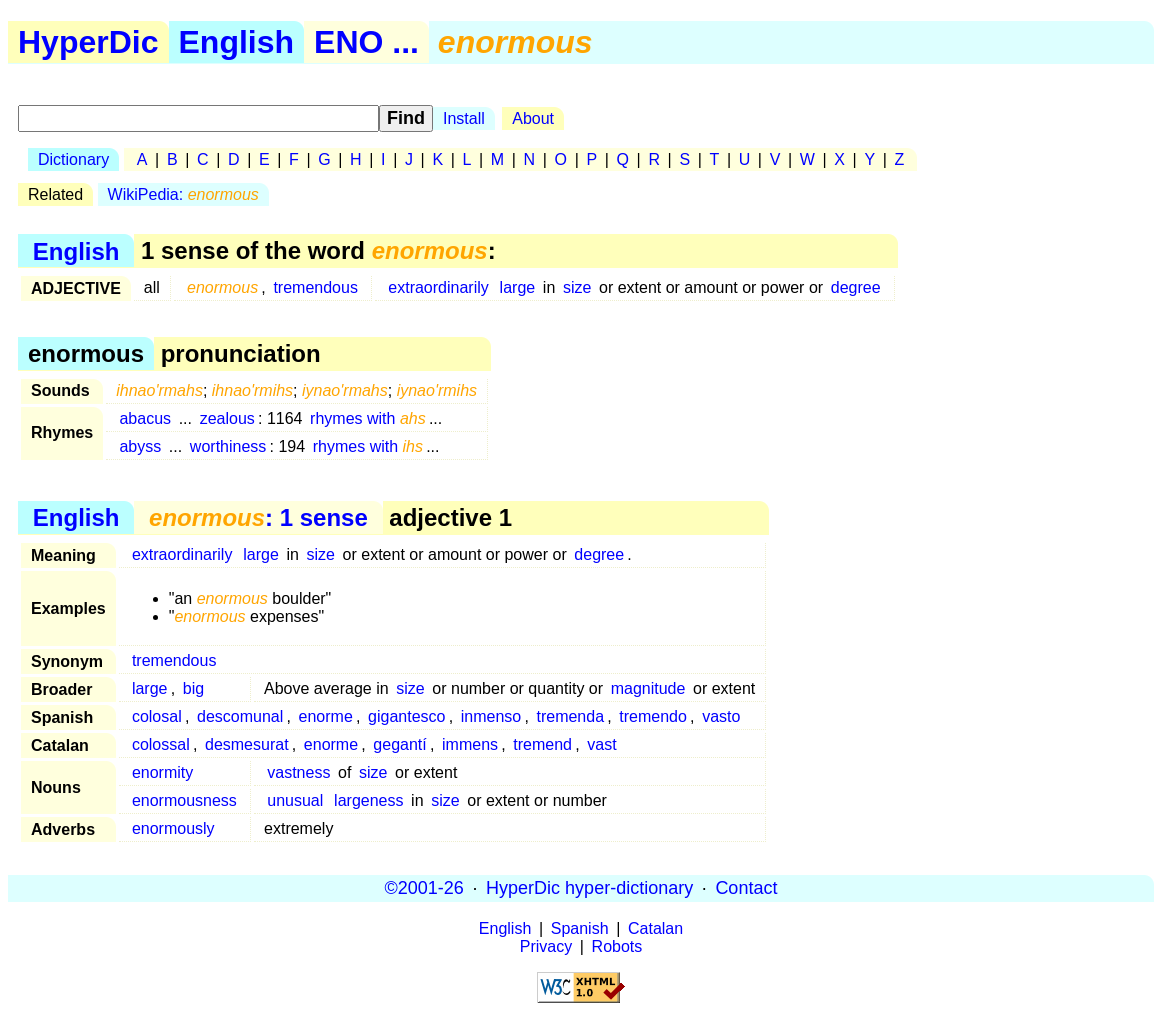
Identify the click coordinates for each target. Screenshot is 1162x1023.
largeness (368, 800)
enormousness (184, 800)
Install (464, 118)
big (193, 688)
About (533, 118)
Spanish (580, 928)
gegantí (399, 744)
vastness (298, 772)
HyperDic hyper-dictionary (589, 888)
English (237, 42)
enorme (326, 716)
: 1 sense (258, 517)
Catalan (655, 928)
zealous (227, 418)
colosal (157, 716)
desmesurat (247, 744)
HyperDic (88, 42)
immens (470, 744)
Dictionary (73, 159)
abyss (140, 446)
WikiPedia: (183, 194)
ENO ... (366, 42)
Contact (746, 888)
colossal (161, 744)
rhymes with (368, 418)
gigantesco (406, 716)
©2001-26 (424, 888)
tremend (542, 744)
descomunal (240, 716)
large (518, 287)
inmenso (491, 716)
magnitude (648, 688)
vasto (721, 716)
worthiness (228, 446)
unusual (295, 800)
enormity (162, 772)
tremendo (653, 716)
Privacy (546, 946)
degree (856, 287)
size (577, 287)
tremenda (570, 716)
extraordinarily (438, 287)
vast (601, 744)
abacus (145, 418)
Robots (617, 946)
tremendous (315, 287)
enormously (173, 828)
